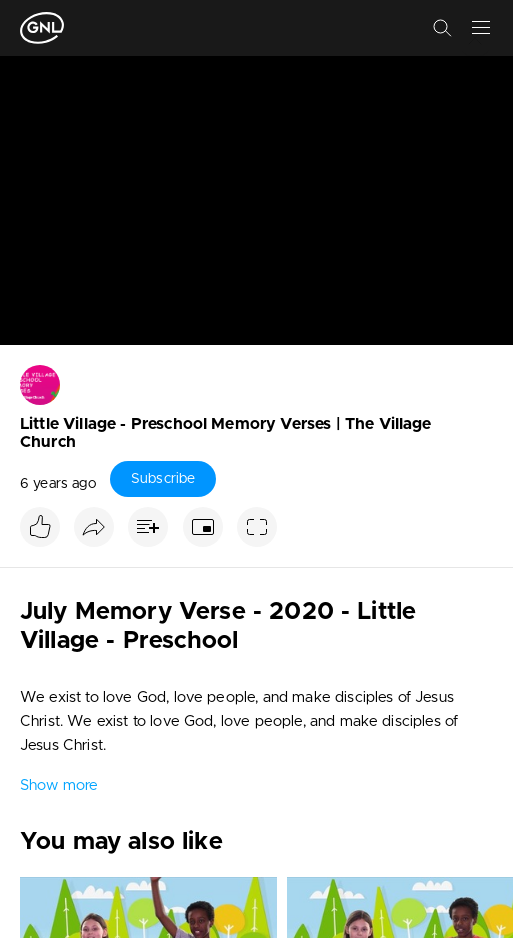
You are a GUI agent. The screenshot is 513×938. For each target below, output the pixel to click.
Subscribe (163, 479)
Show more (59, 785)
